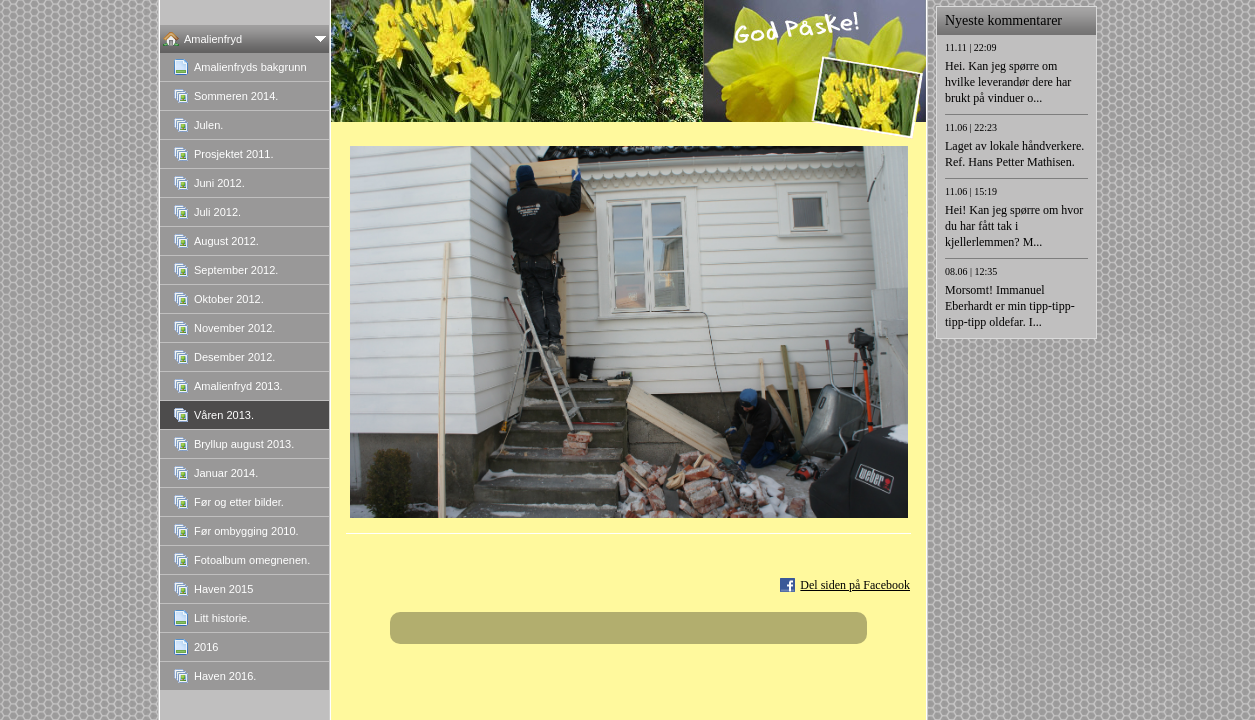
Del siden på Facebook (855, 585)
